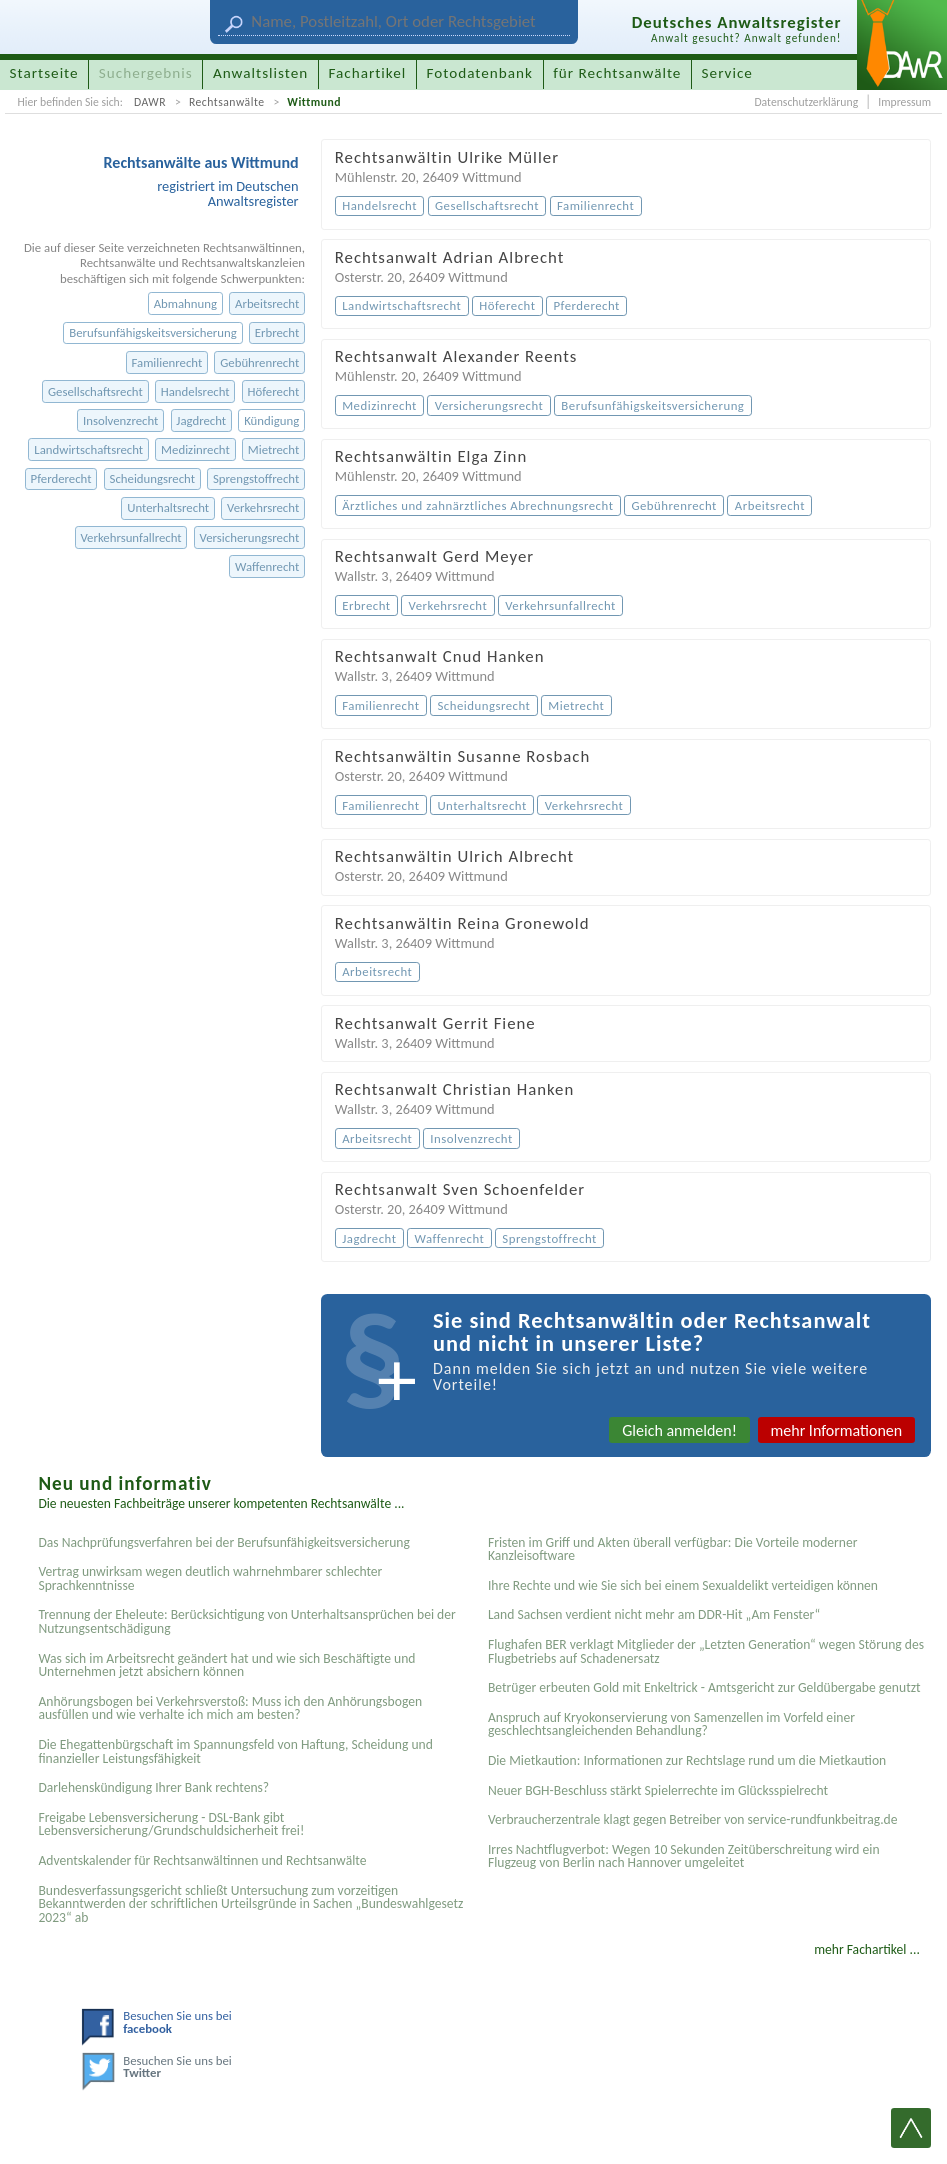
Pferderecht (61, 478)
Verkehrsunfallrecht (130, 537)
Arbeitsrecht (267, 303)
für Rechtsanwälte (617, 73)
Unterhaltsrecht (168, 507)
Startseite (44, 73)
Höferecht (274, 391)
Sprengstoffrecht (256, 478)
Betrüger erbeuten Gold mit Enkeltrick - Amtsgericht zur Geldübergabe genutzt (704, 1687)
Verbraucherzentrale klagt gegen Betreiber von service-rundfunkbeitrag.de (693, 1819)
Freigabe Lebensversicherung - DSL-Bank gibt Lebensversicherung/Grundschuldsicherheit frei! (171, 1824)
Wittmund (314, 102)
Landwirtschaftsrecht (88, 449)
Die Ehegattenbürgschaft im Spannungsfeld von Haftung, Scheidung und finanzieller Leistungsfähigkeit (235, 1751)
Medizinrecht (195, 449)
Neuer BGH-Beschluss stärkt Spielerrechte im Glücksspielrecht (658, 1790)
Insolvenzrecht (120, 420)
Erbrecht (277, 332)
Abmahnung (185, 303)
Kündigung (271, 420)
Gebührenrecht (259, 362)
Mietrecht (273, 449)
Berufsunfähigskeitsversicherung (153, 332)
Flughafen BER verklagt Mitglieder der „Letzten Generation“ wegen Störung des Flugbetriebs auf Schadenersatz (706, 1651)
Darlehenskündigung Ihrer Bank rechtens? (153, 1787)
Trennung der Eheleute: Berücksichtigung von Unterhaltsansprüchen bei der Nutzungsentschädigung (246, 1621)
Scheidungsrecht (152, 478)
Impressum (904, 102)
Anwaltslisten (260, 73)
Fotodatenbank (480, 73)
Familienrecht (166, 362)
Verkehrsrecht (263, 507)
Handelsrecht (195, 391)
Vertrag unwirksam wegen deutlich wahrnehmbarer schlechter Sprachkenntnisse (210, 1578)
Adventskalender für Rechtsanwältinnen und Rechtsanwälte (202, 1860)
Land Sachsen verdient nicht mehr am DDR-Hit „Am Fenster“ (654, 1614)
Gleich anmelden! (679, 1430)
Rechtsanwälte (227, 102)
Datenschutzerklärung (806, 102)
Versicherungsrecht (250, 537)
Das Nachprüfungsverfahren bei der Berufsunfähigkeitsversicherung (223, 1542)
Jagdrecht (201, 420)
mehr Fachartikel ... (867, 1949)
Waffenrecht (267, 566)
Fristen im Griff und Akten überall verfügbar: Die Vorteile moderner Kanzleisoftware (673, 1549)
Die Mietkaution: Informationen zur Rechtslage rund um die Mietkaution (687, 1760)
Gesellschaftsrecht (95, 391)
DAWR (150, 102)
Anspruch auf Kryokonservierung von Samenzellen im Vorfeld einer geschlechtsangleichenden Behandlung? (671, 1724)
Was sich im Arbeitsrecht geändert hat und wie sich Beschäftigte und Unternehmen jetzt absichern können (226, 1665)
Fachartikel (367, 73)
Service (727, 73)
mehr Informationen (837, 1430)
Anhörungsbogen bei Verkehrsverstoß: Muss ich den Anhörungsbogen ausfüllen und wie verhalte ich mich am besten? (230, 1708)
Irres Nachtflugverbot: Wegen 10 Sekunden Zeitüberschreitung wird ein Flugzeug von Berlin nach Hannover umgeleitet (684, 1856)
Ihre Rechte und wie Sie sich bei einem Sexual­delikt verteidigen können (683, 1585)
